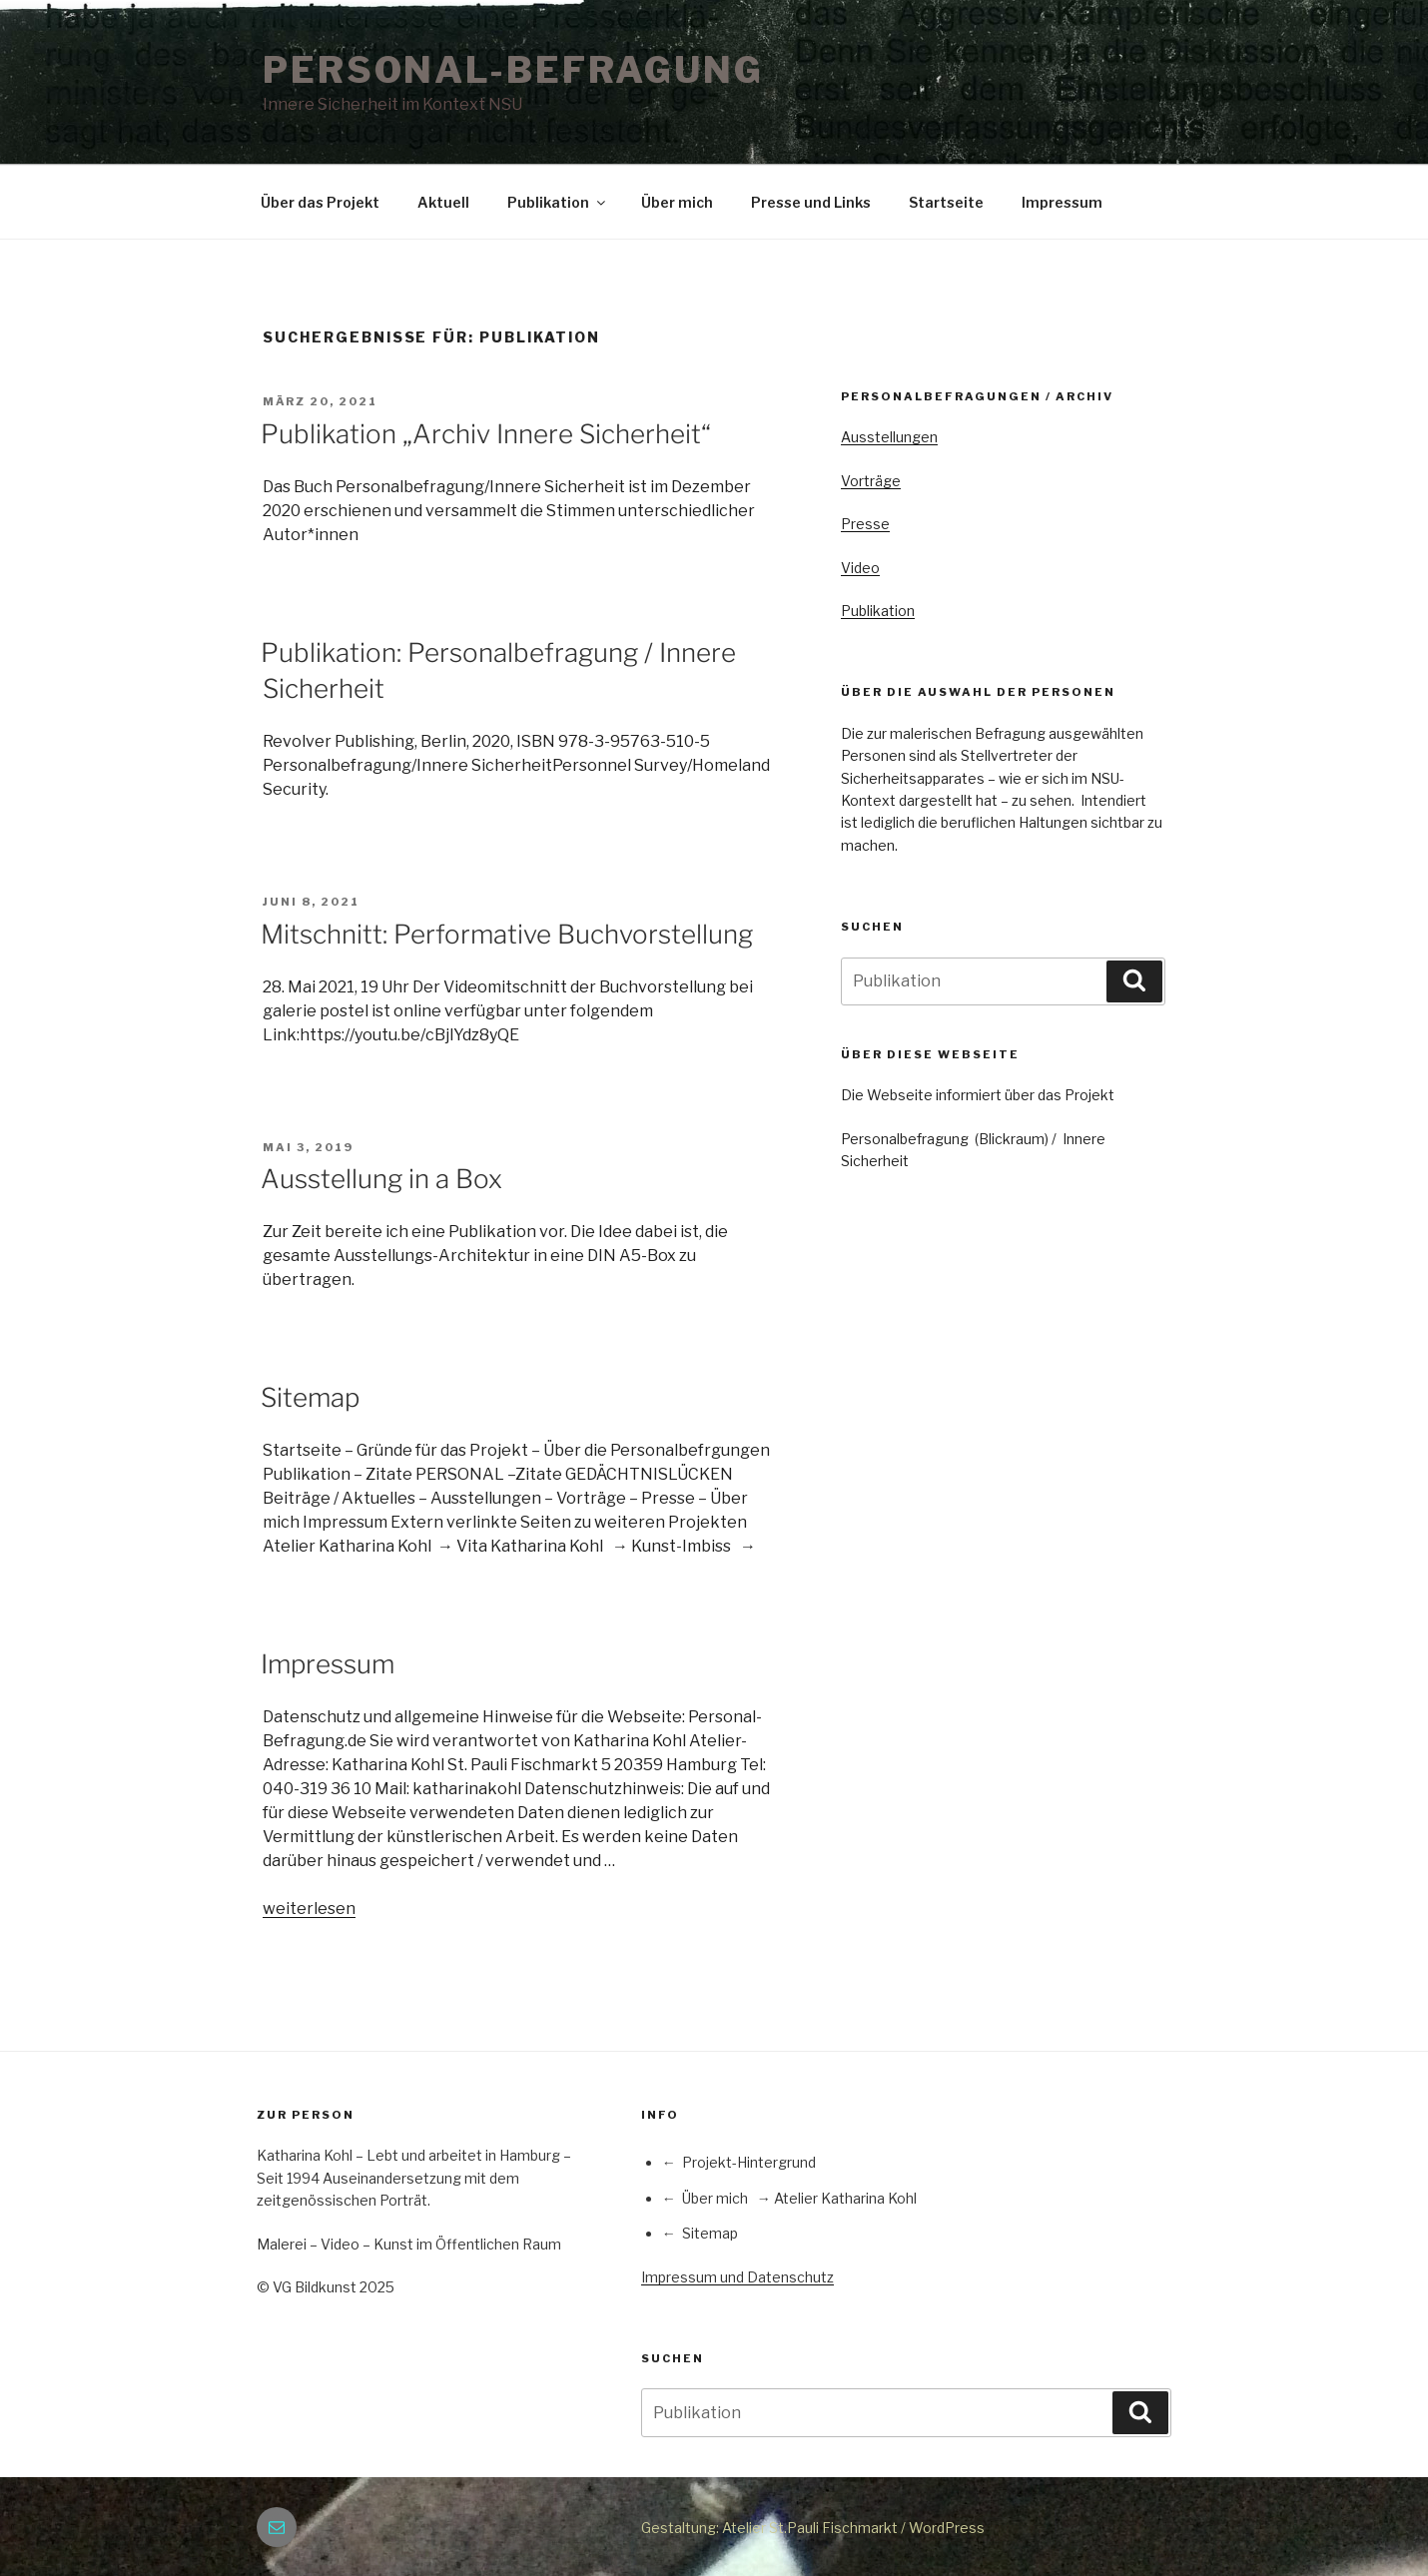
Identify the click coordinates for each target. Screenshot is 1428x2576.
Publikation (557, 202)
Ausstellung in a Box (381, 1178)
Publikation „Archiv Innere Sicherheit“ (486, 433)
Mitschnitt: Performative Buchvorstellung (507, 934)
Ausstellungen (889, 436)
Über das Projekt (320, 202)
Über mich (677, 202)
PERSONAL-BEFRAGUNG (513, 70)
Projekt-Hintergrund (749, 2162)
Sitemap (310, 1397)
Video (860, 567)
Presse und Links (811, 202)
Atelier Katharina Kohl (845, 2198)
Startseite (946, 202)
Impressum (1062, 202)
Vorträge (871, 480)
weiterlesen (309, 1908)
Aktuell (443, 202)
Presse (865, 523)
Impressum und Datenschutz (737, 2276)
